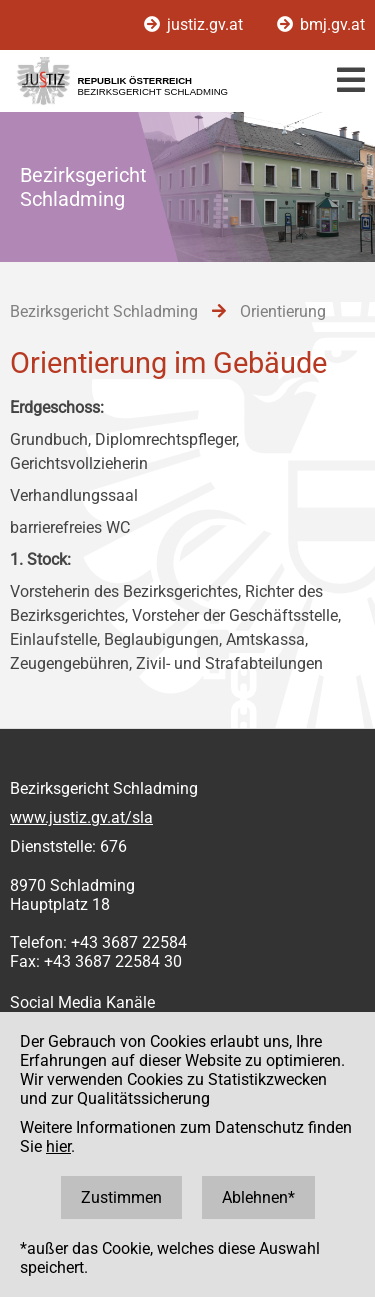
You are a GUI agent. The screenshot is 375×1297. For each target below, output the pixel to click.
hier (58, 1146)
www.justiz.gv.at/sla (81, 817)
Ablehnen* (258, 1197)
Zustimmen (121, 1197)
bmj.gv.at (321, 24)
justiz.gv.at (195, 24)
